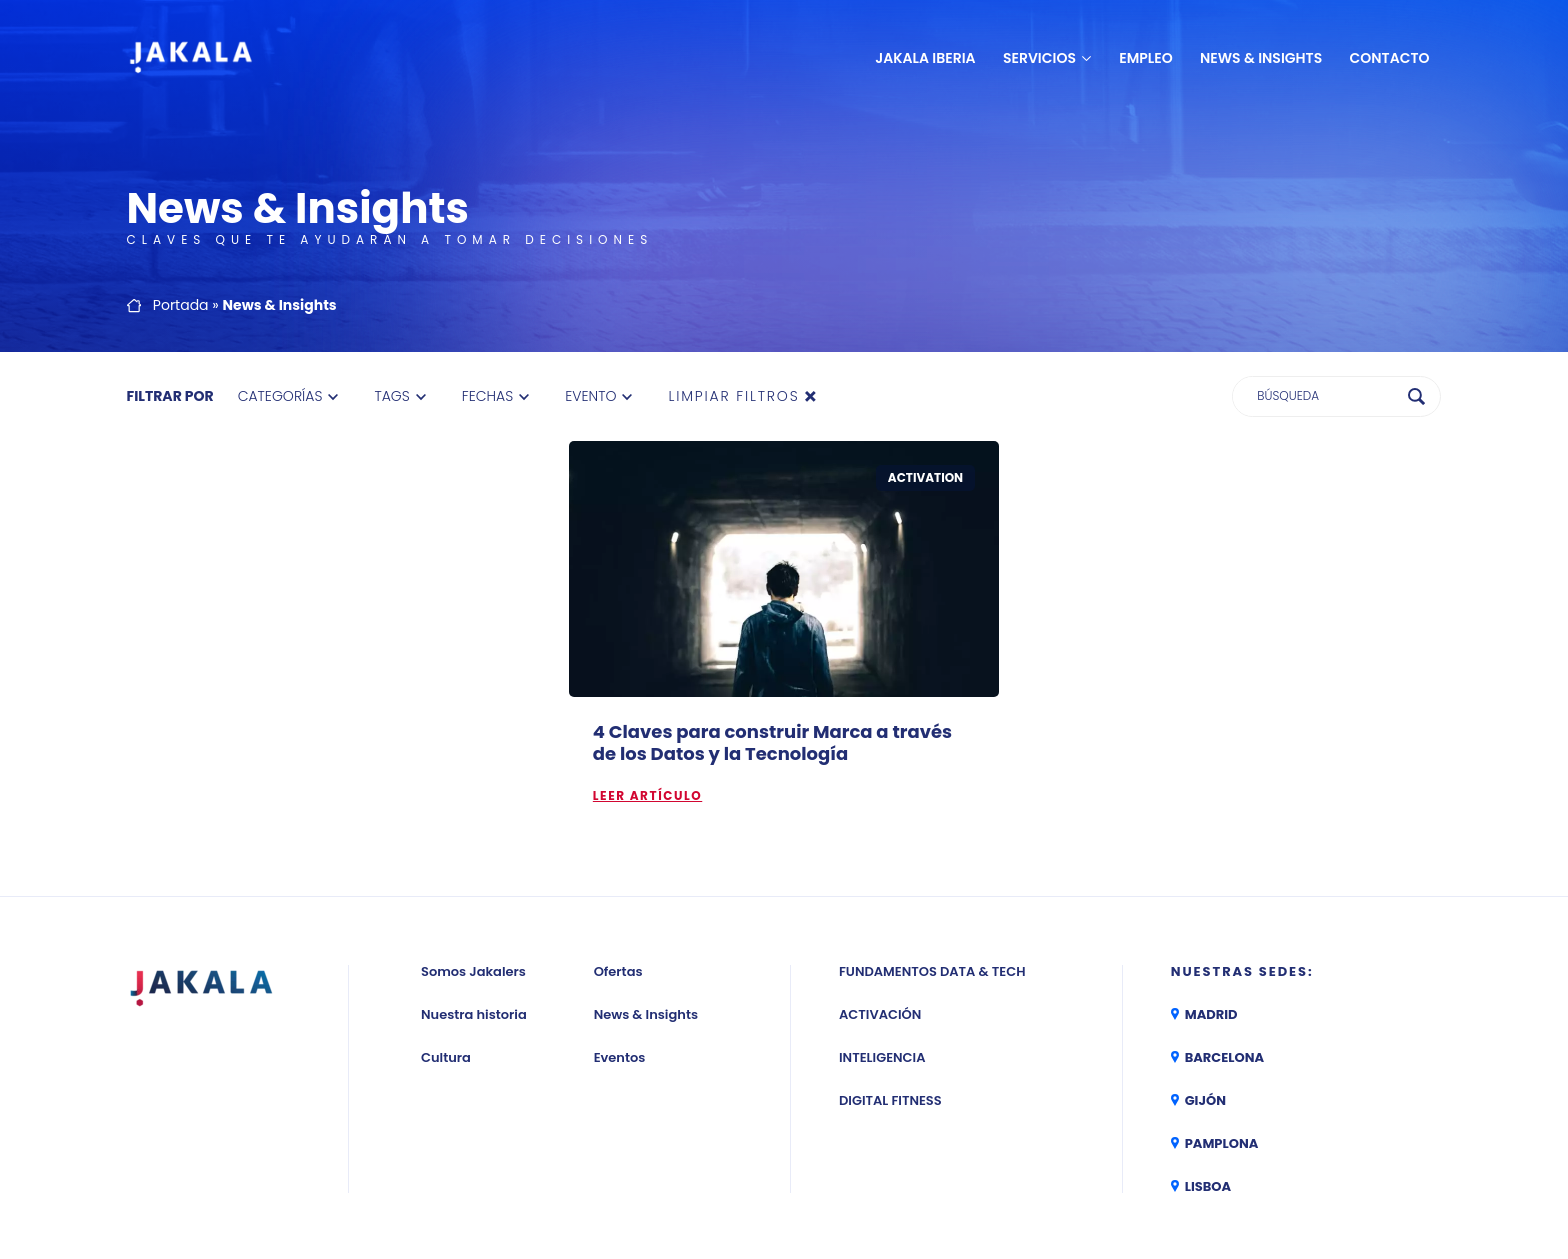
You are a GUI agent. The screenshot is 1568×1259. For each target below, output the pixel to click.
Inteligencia (882, 940)
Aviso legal (774, 1179)
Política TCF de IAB (1288, 1179)
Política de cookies (1051, 1179)
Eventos (620, 940)
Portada (181, 188)
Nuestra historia (474, 897)
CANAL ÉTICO (1401, 1179)
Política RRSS (1171, 1179)
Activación (880, 897)
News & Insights (1261, 58)
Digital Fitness (890, 983)
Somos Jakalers (473, 854)
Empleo (1145, 58)
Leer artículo (647, 678)
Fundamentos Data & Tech (932, 854)
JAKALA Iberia (925, 58)
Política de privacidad (899, 1179)
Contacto (1390, 58)
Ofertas (618, 854)
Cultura (446, 940)
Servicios (1039, 58)
